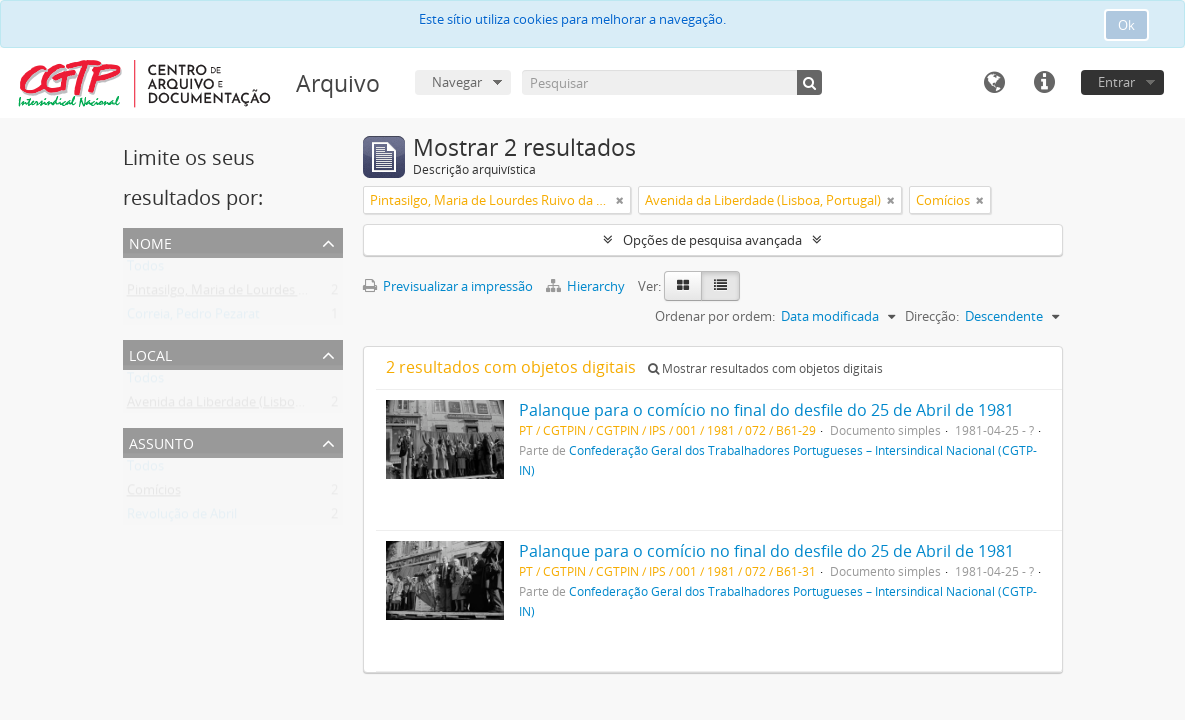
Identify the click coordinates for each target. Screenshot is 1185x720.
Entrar (1116, 82)
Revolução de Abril (182, 518)
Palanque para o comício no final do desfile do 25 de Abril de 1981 (766, 410)
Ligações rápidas (1044, 83)
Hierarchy (587, 286)
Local (150, 353)
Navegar (457, 82)
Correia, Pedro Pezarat (193, 318)
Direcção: (932, 316)
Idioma (994, 83)
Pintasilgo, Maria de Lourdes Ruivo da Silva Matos (274, 294)
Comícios (154, 494)
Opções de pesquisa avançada (712, 240)
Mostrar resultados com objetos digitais (765, 368)
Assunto (161, 441)
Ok (1126, 25)
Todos (145, 270)
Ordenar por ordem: (715, 316)
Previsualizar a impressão (448, 286)
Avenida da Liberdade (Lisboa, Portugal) (245, 406)
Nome (150, 241)
